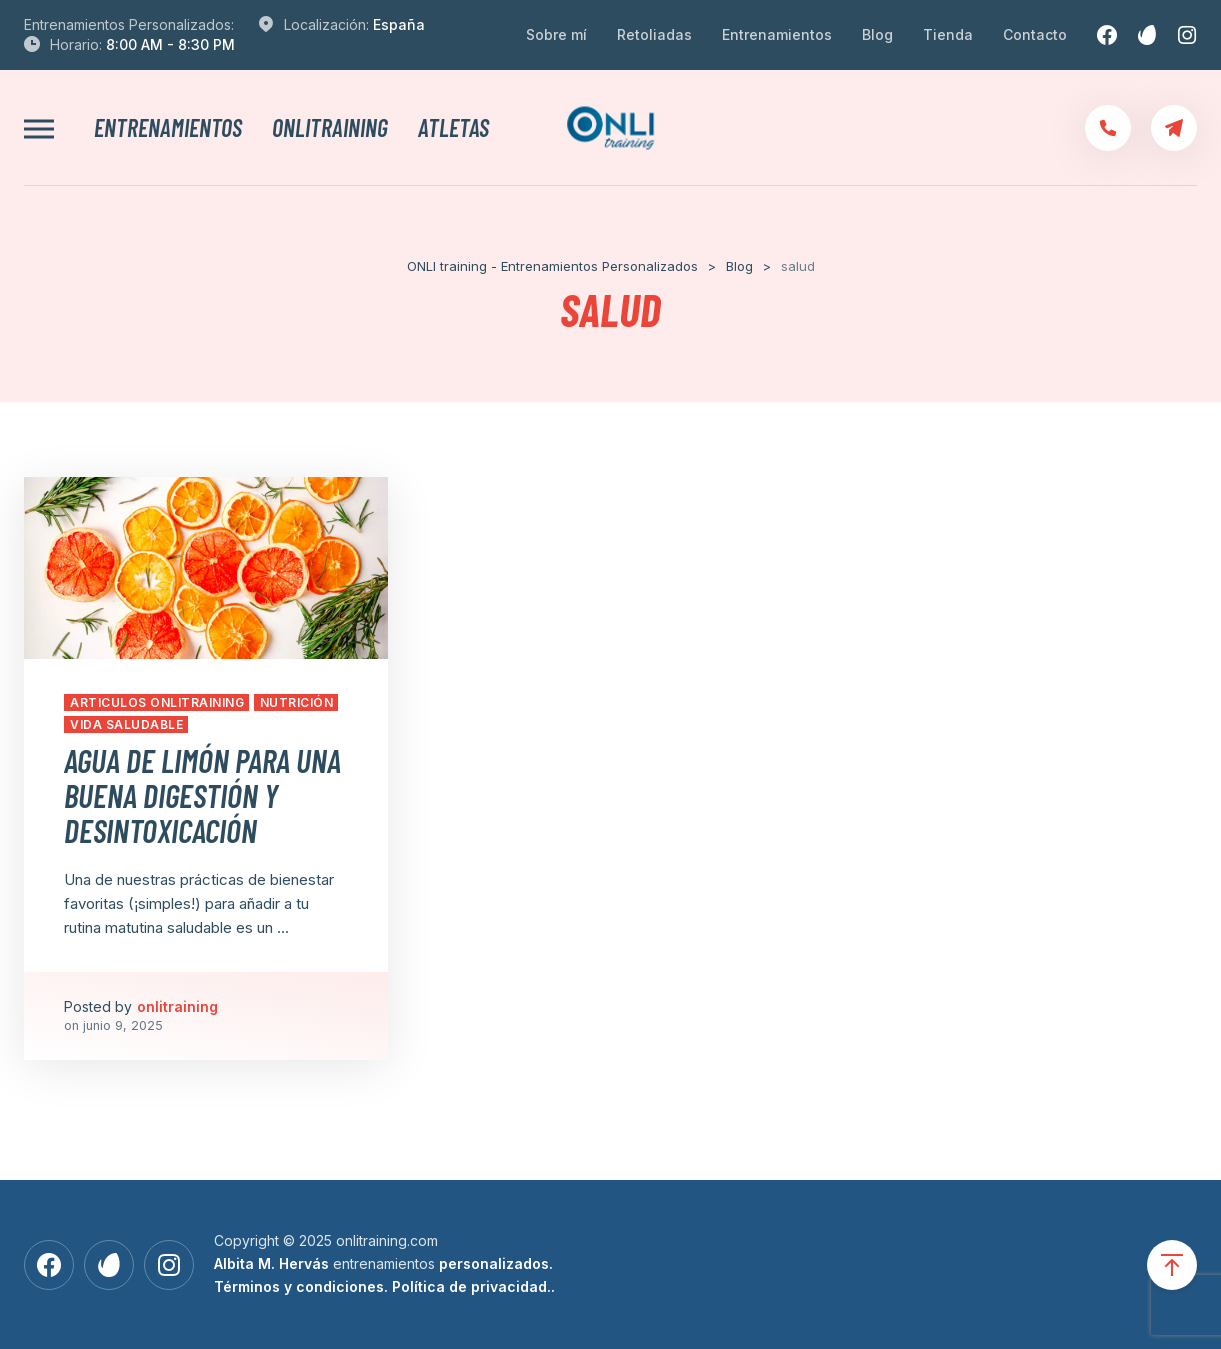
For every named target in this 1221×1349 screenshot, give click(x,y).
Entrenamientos (777, 34)
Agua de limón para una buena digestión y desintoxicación (202, 795)
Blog (877, 34)
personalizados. (496, 1263)
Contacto (1035, 34)
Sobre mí (556, 34)
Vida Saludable (126, 724)
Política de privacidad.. (473, 1286)
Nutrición (296, 702)
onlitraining (330, 128)
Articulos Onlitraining (157, 702)
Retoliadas (654, 34)
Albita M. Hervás (271, 1263)
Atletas (453, 128)
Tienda (948, 34)
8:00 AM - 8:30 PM (170, 44)
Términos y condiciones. (301, 1286)
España (399, 24)
